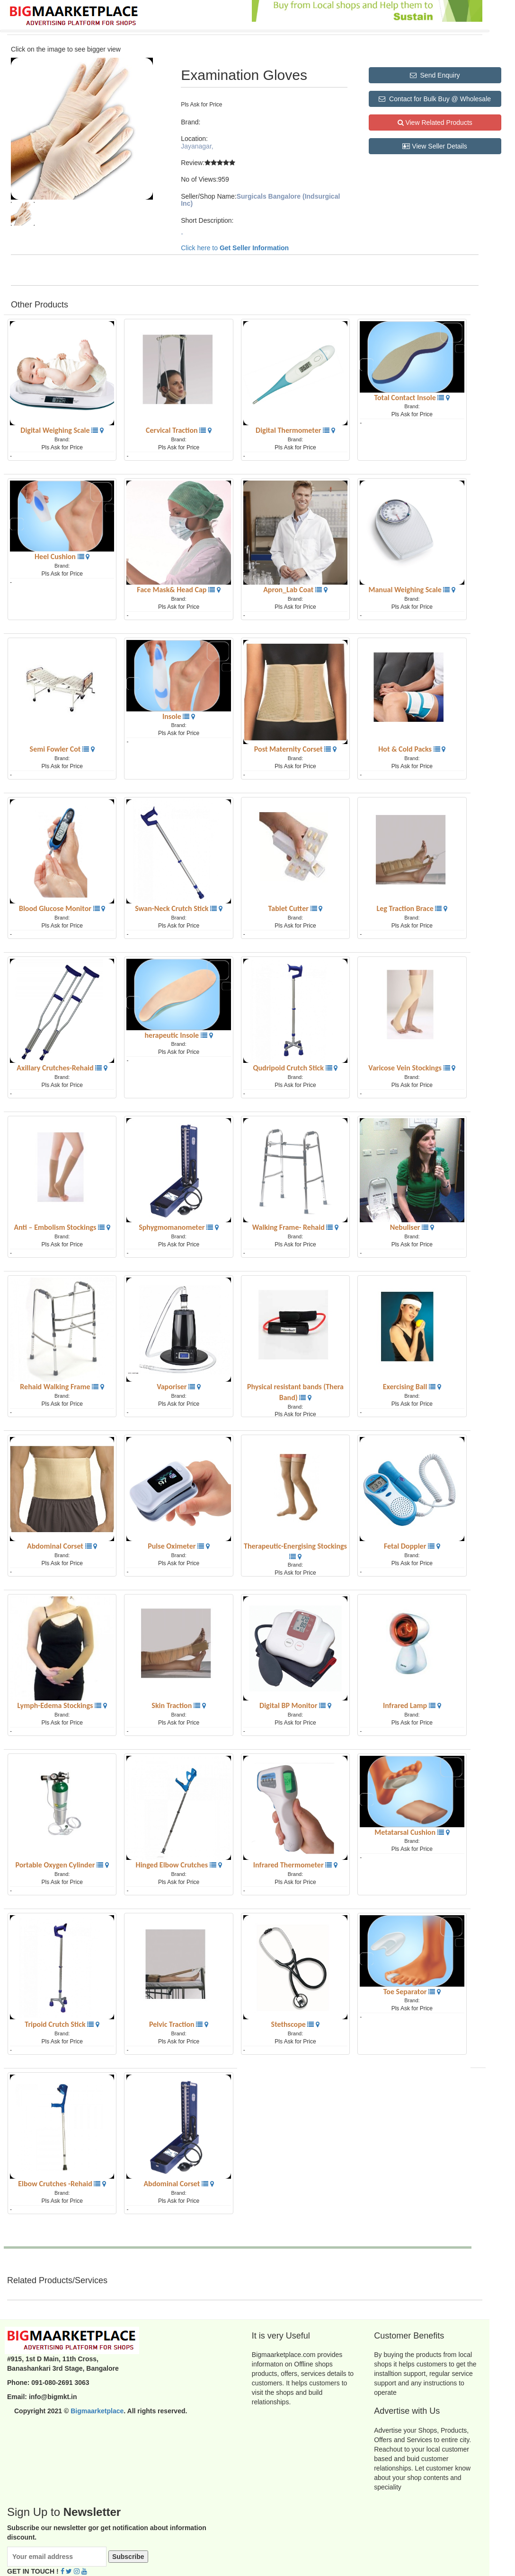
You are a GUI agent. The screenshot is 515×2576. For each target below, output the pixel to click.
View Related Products (435, 122)
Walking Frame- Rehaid (289, 1227)
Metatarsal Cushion (405, 1832)
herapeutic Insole (173, 1035)
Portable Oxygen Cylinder (56, 1864)
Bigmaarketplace (97, 2411)
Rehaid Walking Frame (56, 1386)
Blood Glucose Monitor (56, 908)
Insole (172, 716)
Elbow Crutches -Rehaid (56, 2183)
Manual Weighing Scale (405, 589)
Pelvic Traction (172, 2024)
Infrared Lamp (406, 1705)
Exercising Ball (406, 1386)
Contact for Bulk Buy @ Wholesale (435, 99)
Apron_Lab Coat (289, 589)
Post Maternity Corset (289, 749)
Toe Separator (405, 1991)
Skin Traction (172, 1705)
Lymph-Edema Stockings (56, 1705)
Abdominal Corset (56, 1546)
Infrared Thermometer (289, 1864)
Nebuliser (406, 1227)
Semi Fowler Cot (56, 749)
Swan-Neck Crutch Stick (172, 908)
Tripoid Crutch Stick (56, 2024)
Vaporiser (172, 1386)
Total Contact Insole (405, 397)
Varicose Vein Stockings (405, 1067)
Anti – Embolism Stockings (56, 1227)
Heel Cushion (56, 556)
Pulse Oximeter (172, 1546)
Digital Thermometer (289, 430)
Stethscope (289, 2024)
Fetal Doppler (406, 1546)
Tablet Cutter (289, 908)
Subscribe (128, 2556)
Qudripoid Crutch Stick (289, 1067)
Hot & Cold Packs (405, 749)
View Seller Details (434, 146)
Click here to (235, 248)
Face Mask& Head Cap (172, 589)
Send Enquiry (435, 75)
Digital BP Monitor (289, 1705)
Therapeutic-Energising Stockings (295, 1546)
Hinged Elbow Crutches (173, 1864)
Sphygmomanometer (172, 1227)
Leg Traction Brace (406, 908)
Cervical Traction (172, 430)
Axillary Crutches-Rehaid (56, 1067)
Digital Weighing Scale (55, 430)
